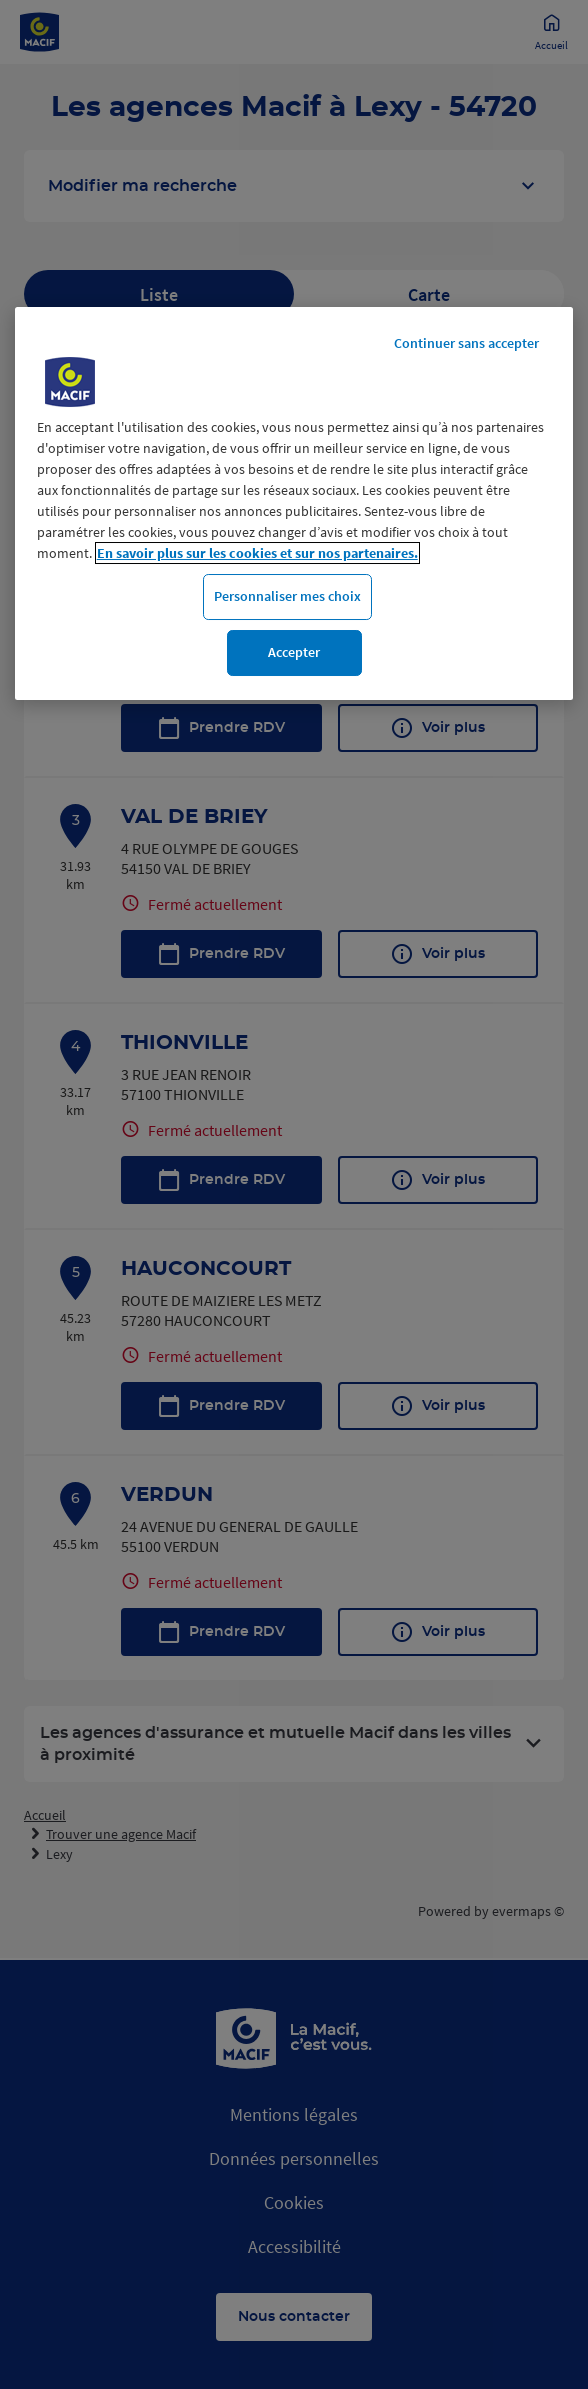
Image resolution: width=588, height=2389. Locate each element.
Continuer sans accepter (466, 343)
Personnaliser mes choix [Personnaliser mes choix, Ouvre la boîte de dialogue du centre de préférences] (287, 596)
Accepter (294, 652)
